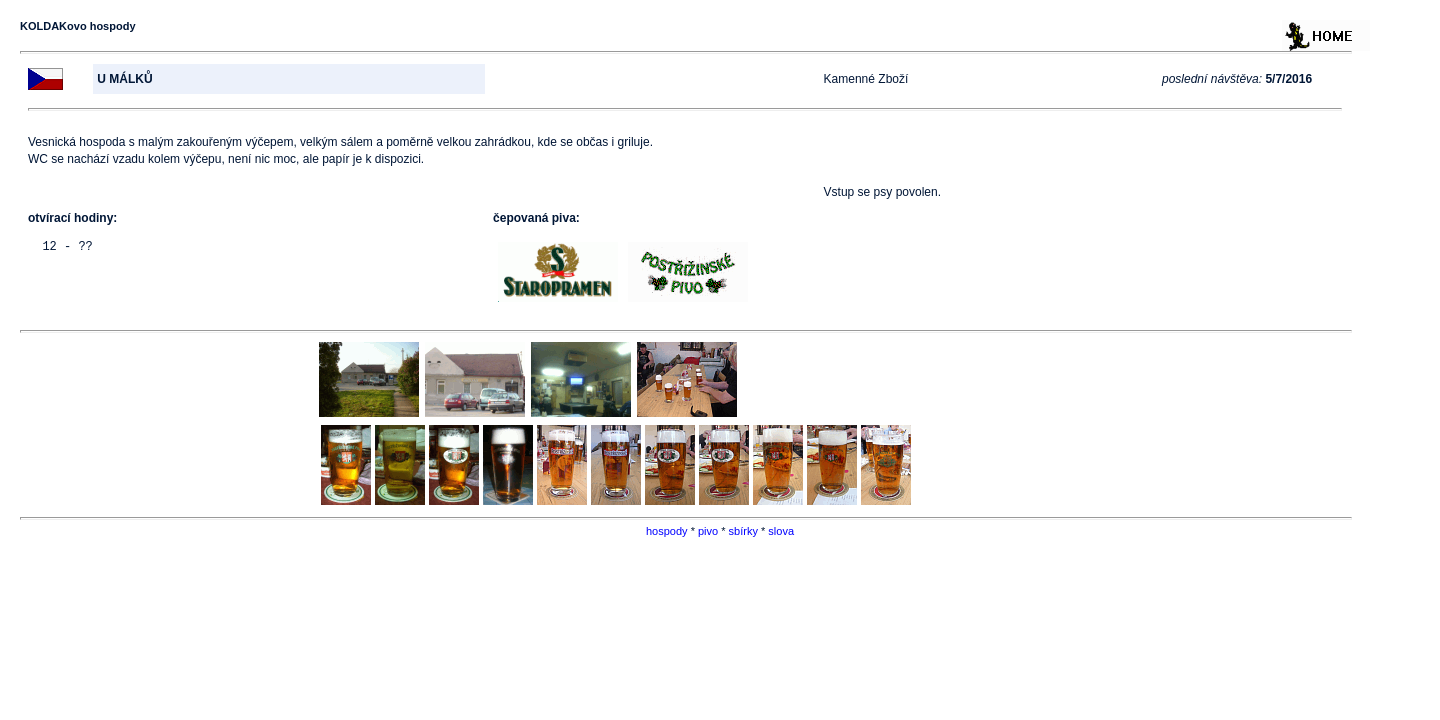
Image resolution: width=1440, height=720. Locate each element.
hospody (667, 531)
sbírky (743, 531)
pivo (708, 531)
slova (781, 531)
